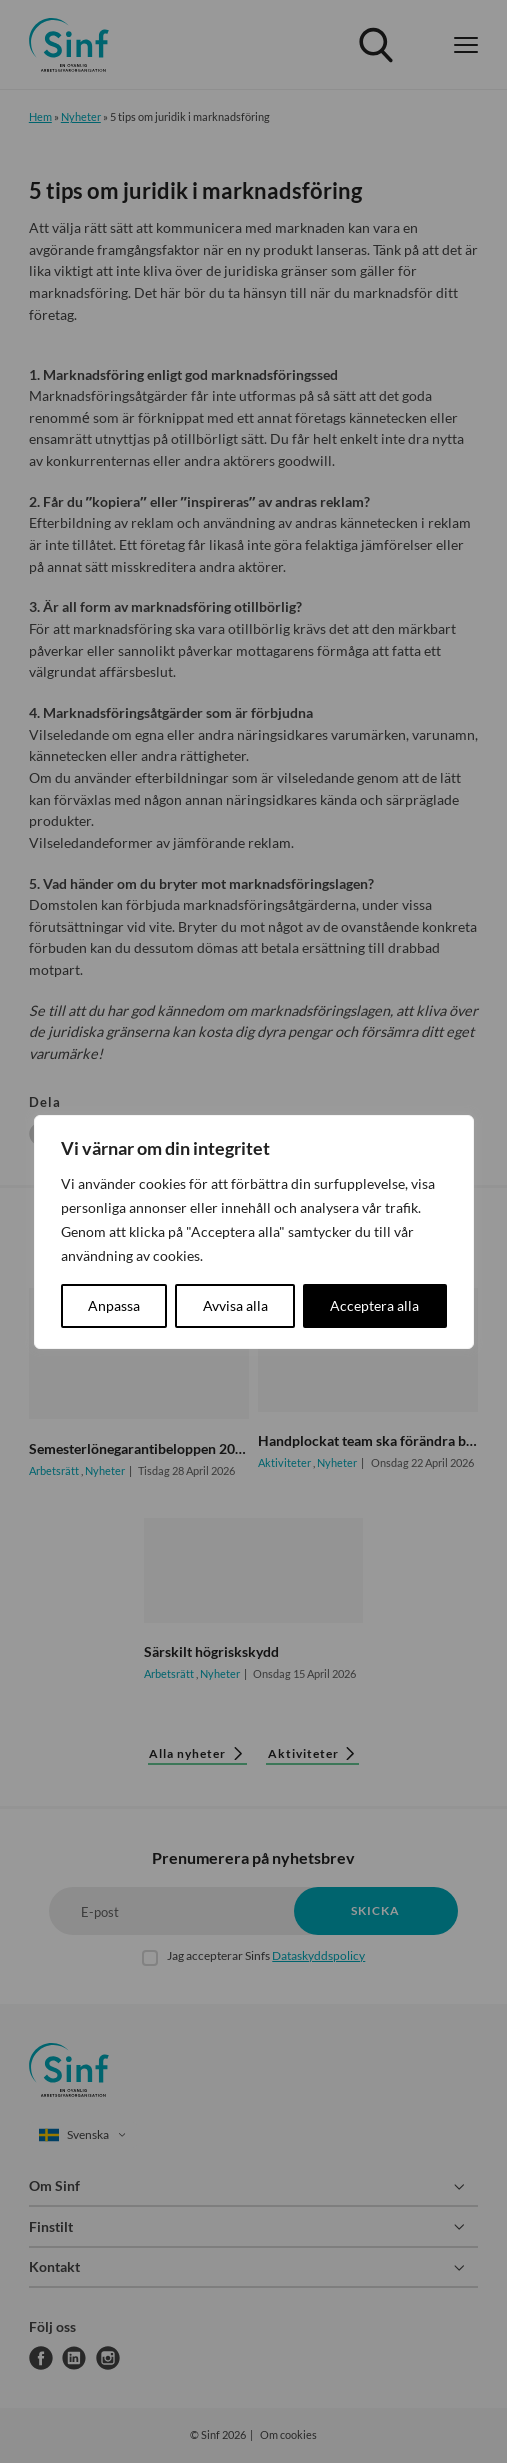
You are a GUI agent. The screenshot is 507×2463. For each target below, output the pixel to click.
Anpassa (114, 1305)
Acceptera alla (374, 1305)
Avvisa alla (235, 1305)
